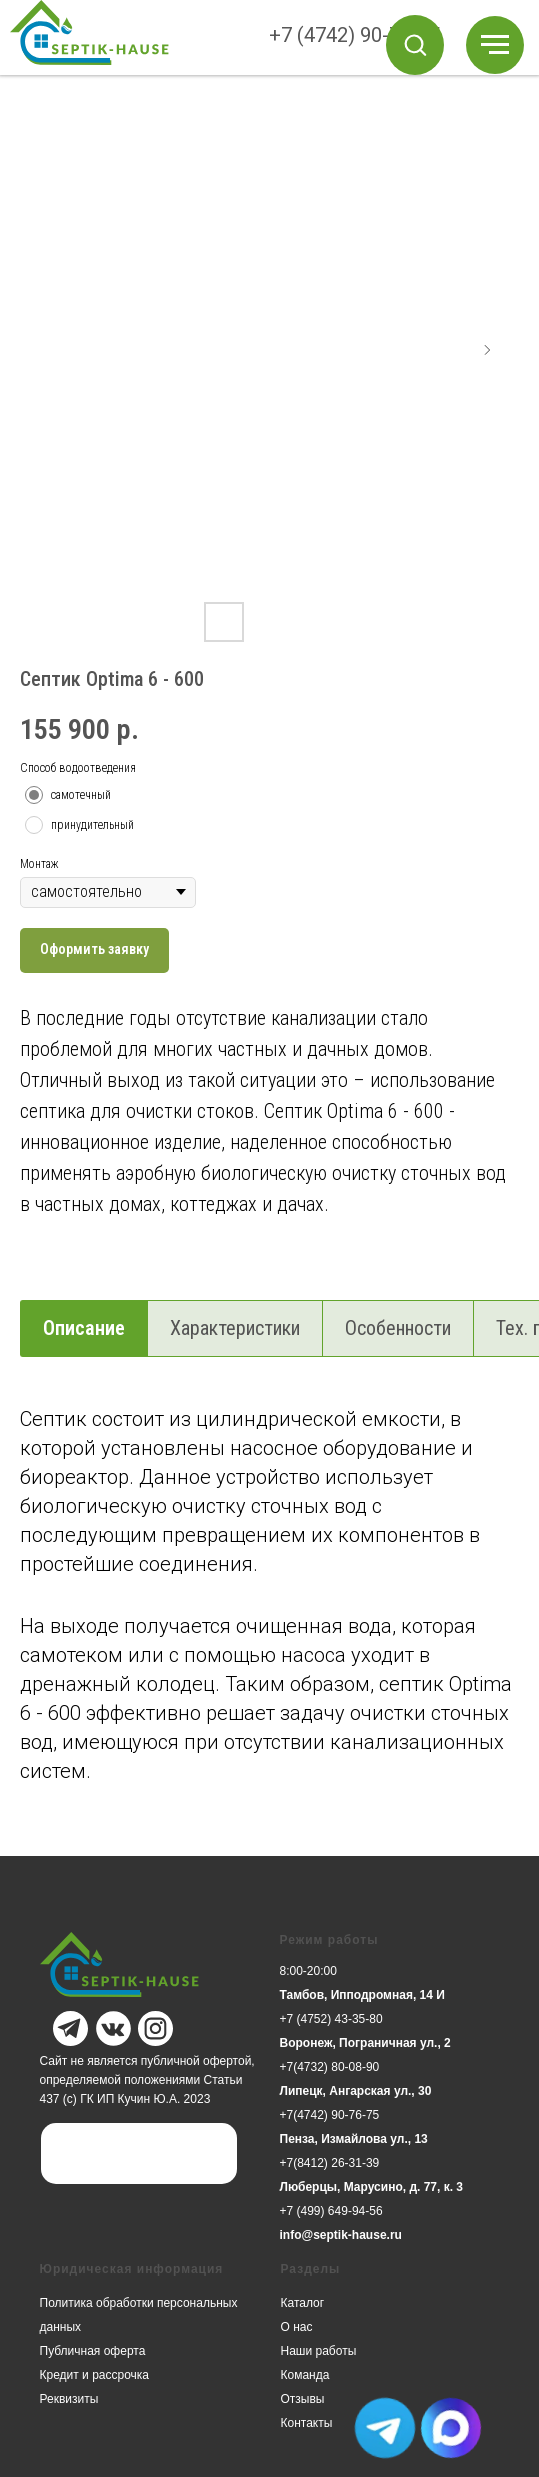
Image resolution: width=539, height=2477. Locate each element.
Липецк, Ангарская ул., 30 (356, 2091)
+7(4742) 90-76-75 (330, 2115)
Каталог (303, 2303)
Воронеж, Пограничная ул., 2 (365, 2043)
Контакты (307, 2423)
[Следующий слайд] (487, 350)
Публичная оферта (93, 2351)
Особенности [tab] (398, 1328)
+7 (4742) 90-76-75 (354, 35)
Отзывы (303, 2399)
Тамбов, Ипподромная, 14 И (362, 1995)
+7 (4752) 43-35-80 (331, 2019)
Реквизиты (69, 2399)
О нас (297, 2327)
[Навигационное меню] (495, 45)
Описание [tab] (84, 1328)
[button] (415, 44)
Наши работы (319, 2351)
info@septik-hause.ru (341, 2235)
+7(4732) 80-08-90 (330, 2067)
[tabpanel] (269, 1626)
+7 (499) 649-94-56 (331, 2211)
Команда (305, 2375)
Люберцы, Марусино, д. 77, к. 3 (372, 2187)
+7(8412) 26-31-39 (330, 2163)
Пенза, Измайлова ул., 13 (354, 2139)
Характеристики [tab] (235, 1328)
